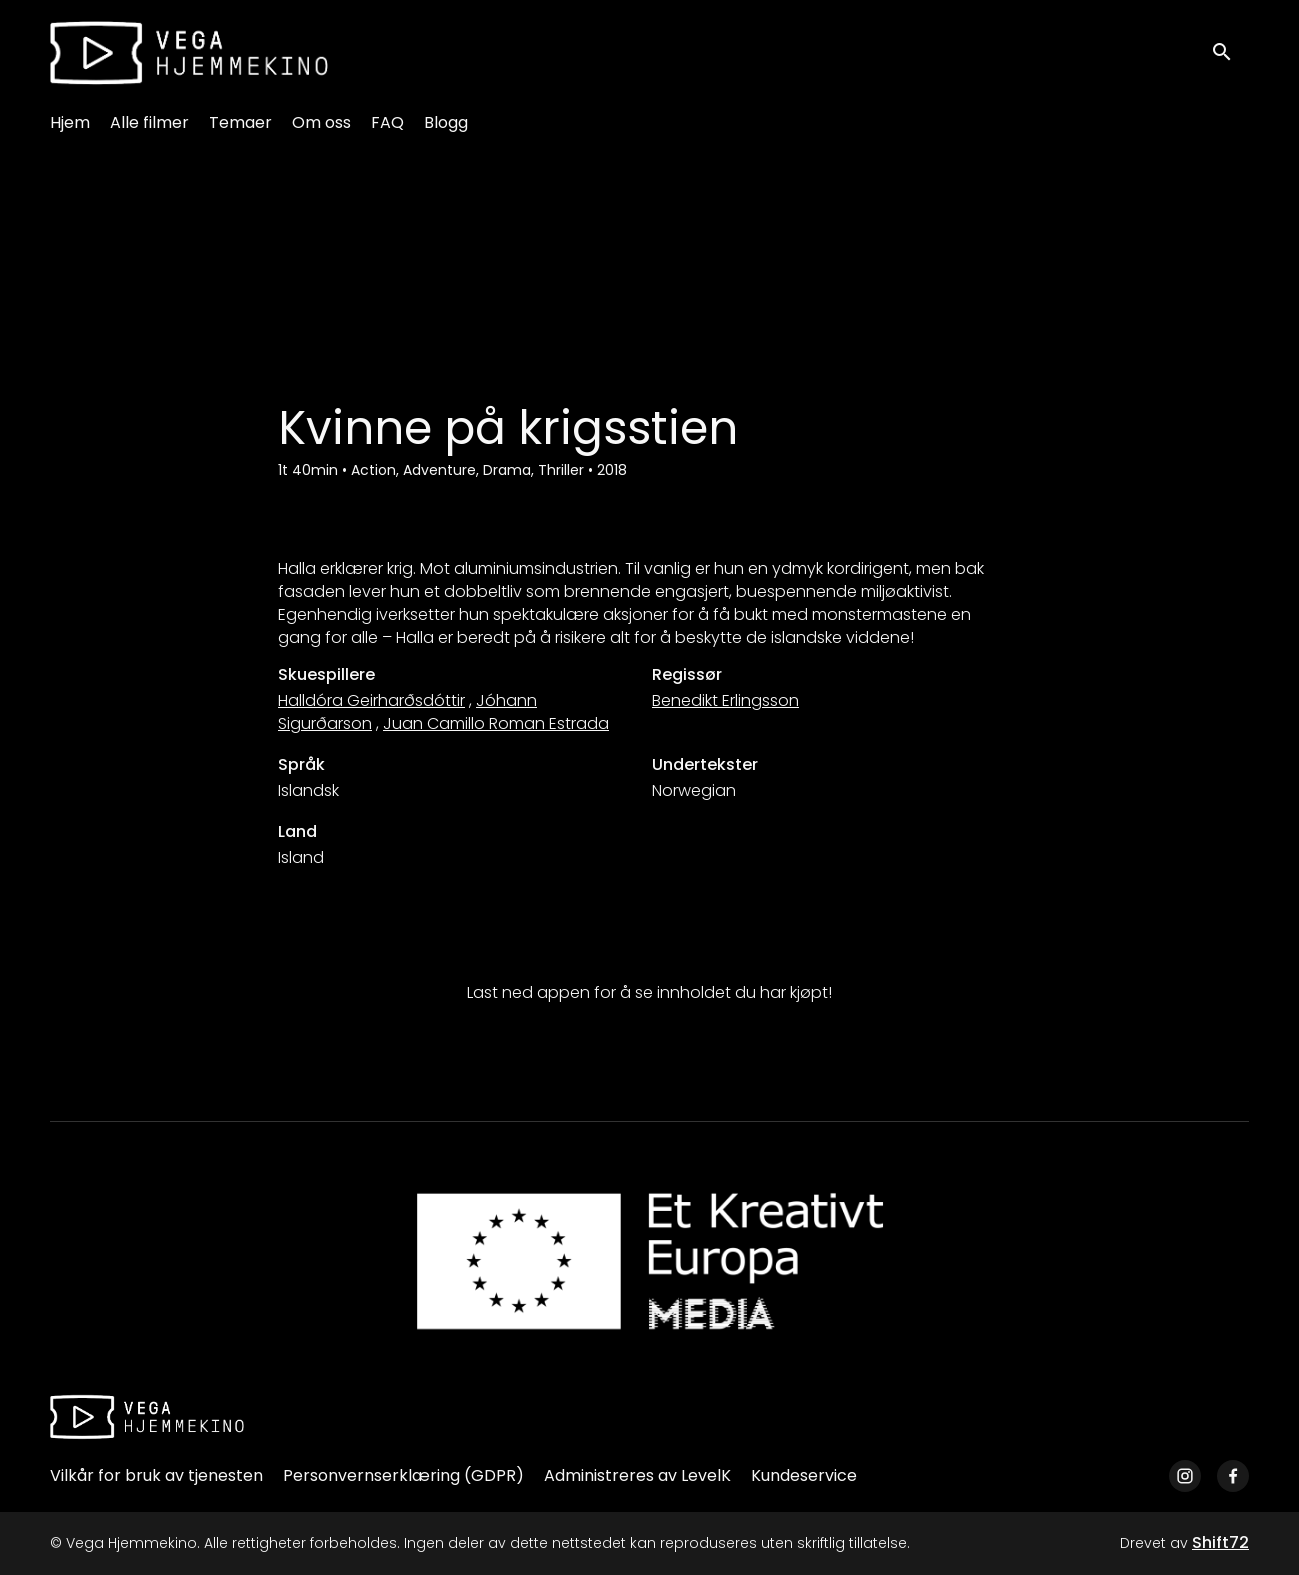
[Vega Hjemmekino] (147, 1417)
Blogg (446, 122)
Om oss (321, 122)
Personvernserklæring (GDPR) (403, 1475)
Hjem (70, 122)
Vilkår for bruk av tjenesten (156, 1475)
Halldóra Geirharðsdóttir (371, 700)
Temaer (240, 122)
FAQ (387, 122)
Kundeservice (804, 1475)
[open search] (1231, 52)
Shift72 (1220, 1542)
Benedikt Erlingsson (725, 700)
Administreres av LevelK (637, 1475)
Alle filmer (149, 122)
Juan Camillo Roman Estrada (496, 723)
